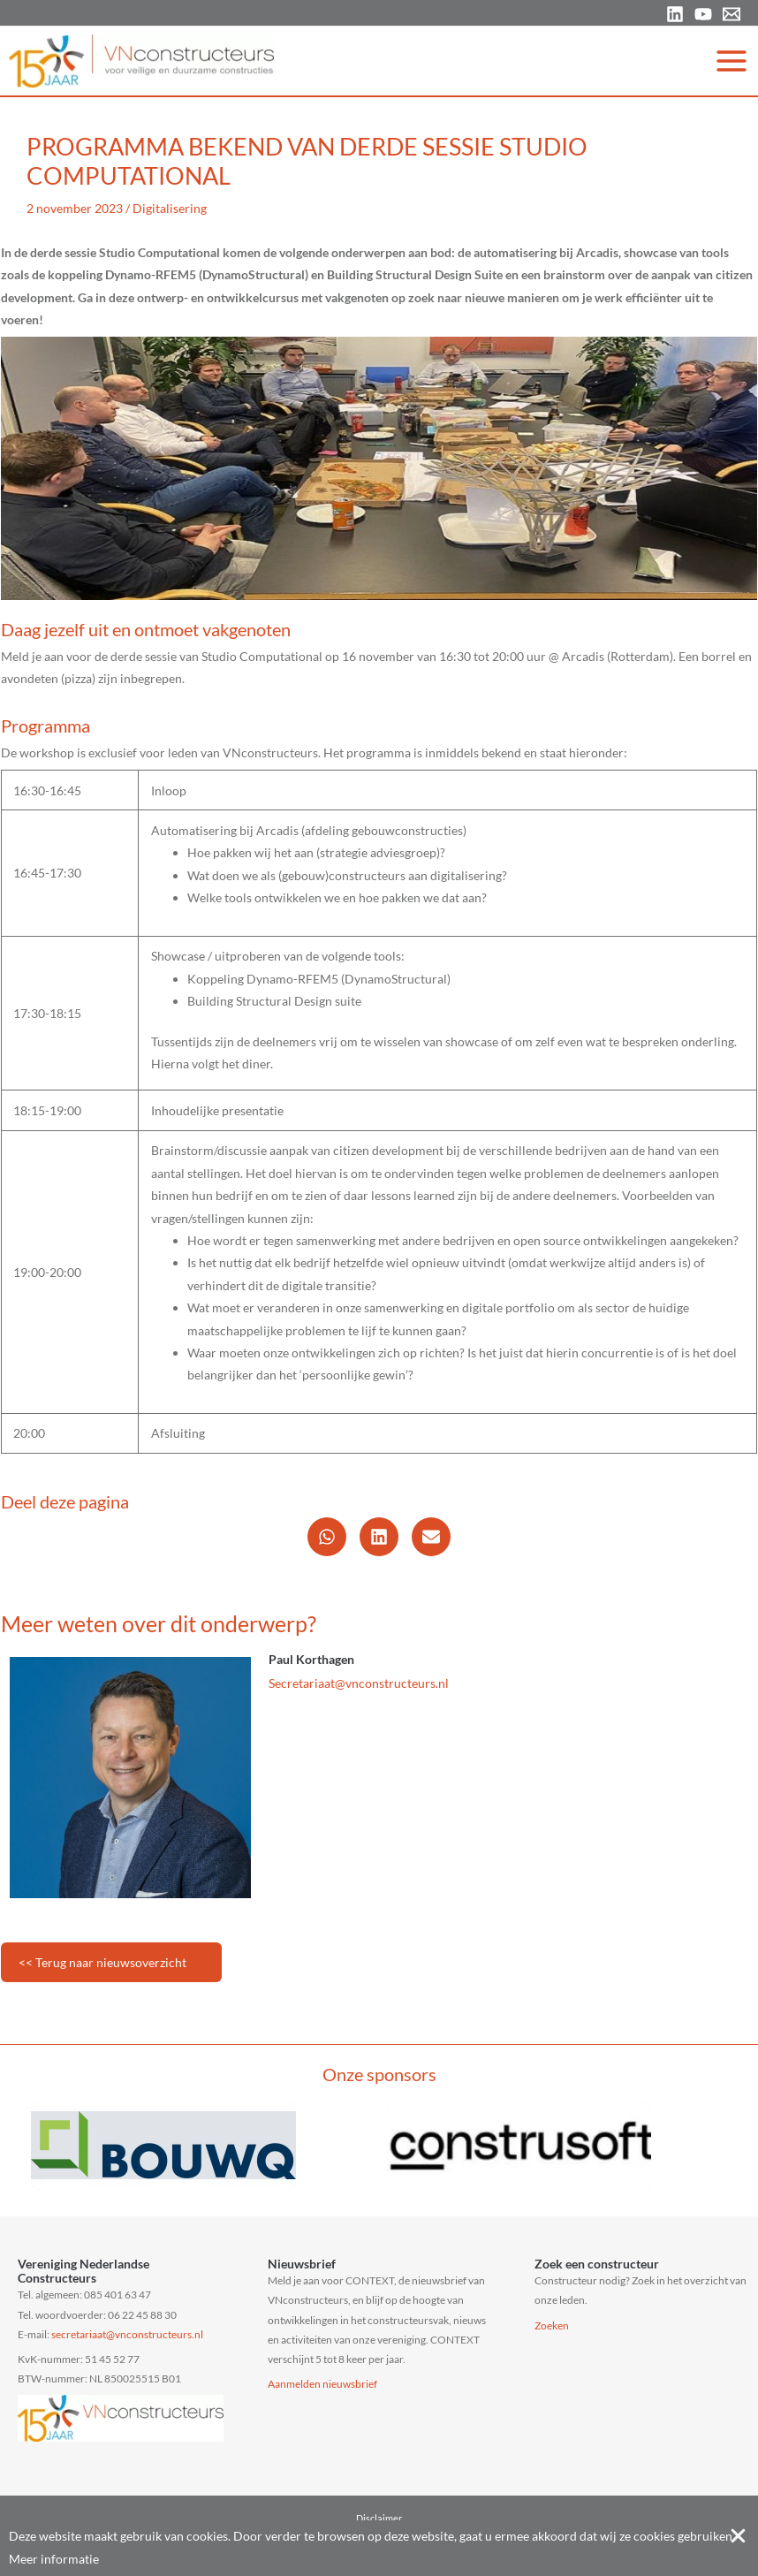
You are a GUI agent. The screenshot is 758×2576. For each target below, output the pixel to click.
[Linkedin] (675, 14)
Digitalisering (170, 208)
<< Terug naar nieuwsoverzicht (102, 1962)
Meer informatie (54, 2558)
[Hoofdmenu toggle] (732, 60)
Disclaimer (379, 2518)
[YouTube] (703, 14)
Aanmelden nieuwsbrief (322, 2383)
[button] (326, 1536)
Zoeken (551, 2325)
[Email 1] (731, 14)
